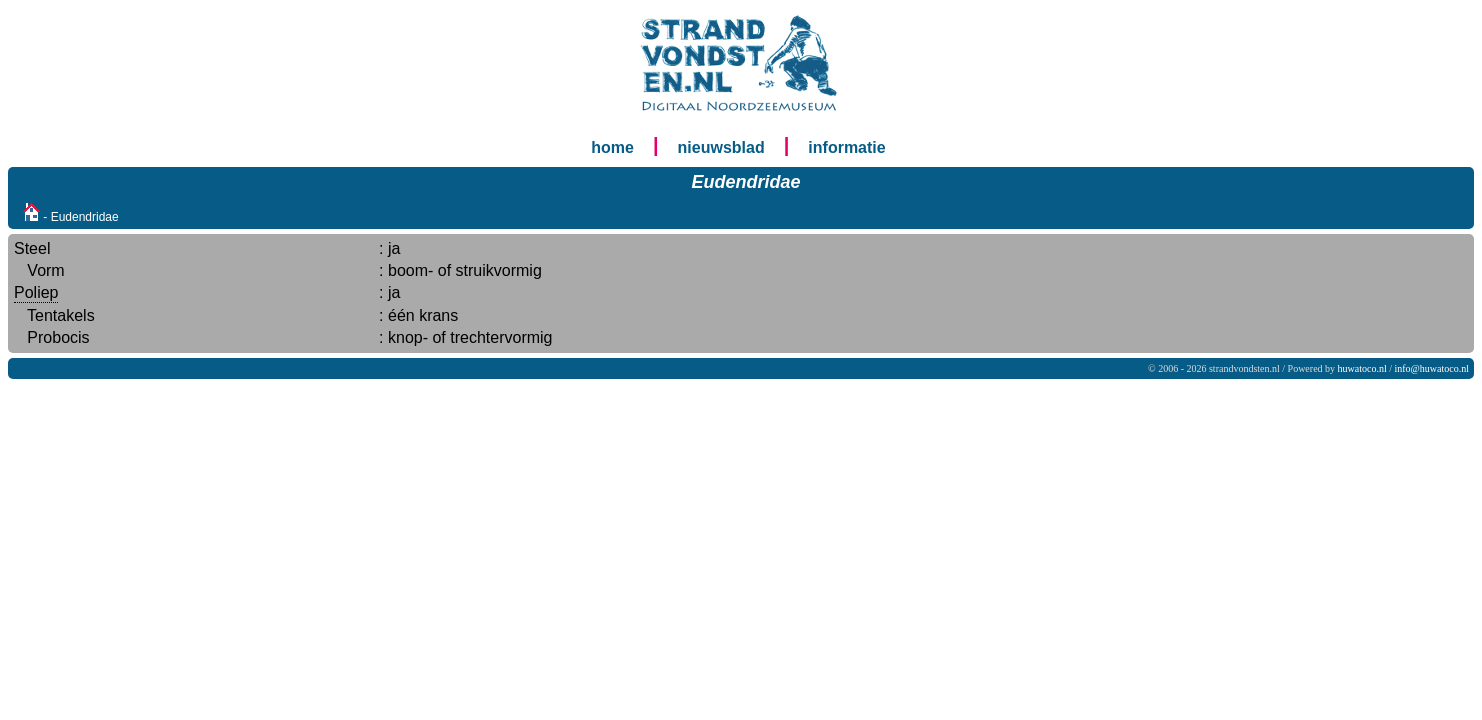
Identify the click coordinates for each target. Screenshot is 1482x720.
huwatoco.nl (1362, 368)
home (612, 147)
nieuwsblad (721, 147)
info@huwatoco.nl (1432, 368)
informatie (846, 147)
